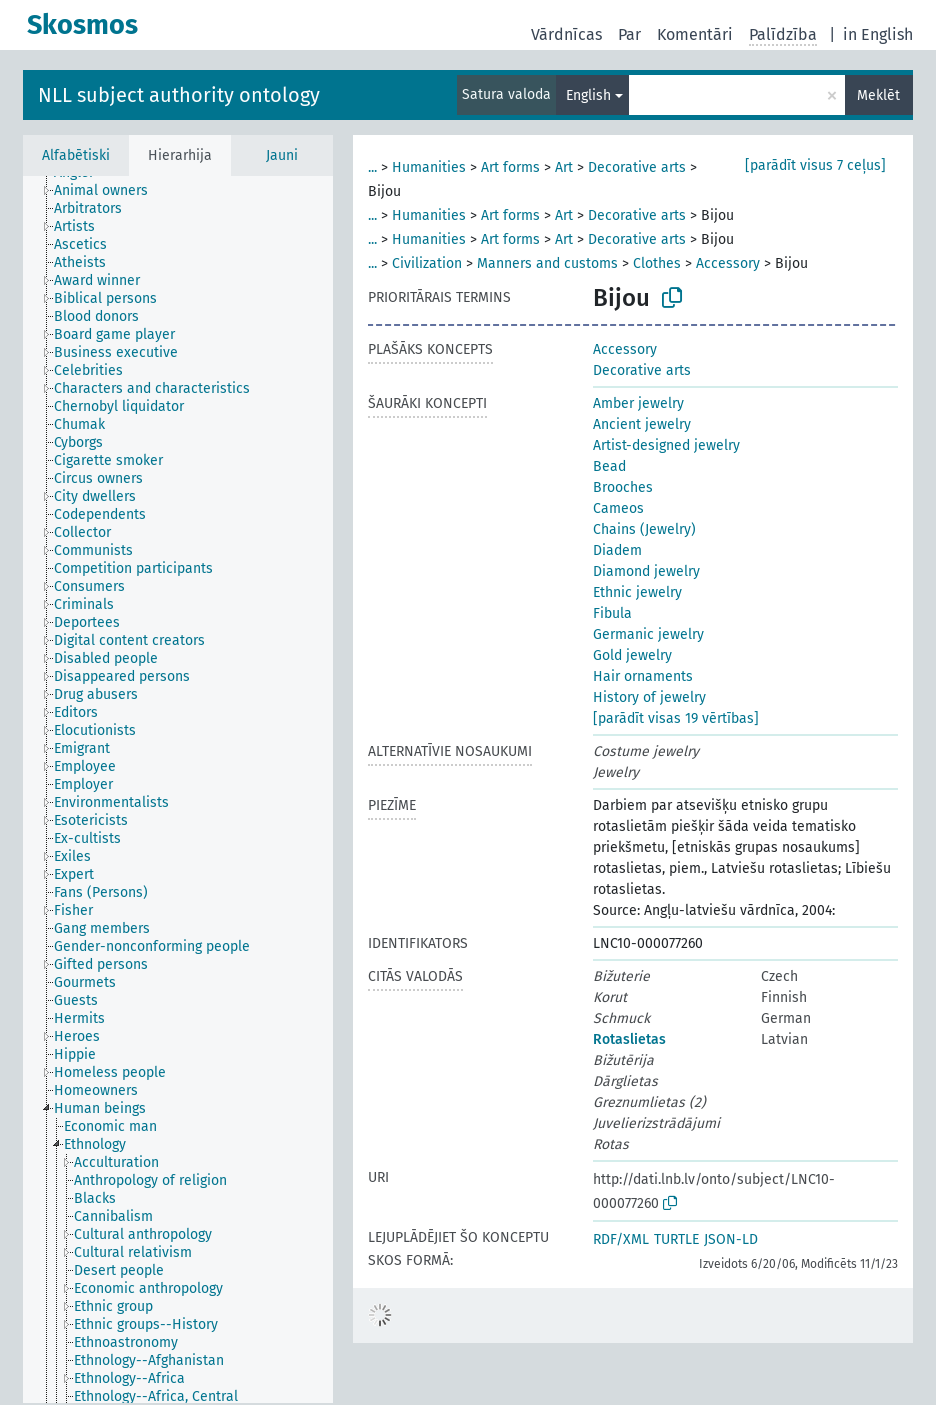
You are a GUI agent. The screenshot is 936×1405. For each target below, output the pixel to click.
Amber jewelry (638, 403)
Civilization (427, 263)
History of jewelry (649, 697)
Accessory (728, 263)
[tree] (178, 789)
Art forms (510, 167)
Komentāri (695, 34)
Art (564, 167)
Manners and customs (547, 263)
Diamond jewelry (646, 571)
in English (878, 34)
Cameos (618, 508)
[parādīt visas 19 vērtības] (676, 718)
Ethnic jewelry (637, 592)
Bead (609, 466)
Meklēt (878, 95)
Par (629, 34)
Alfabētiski (76, 155)
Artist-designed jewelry (666, 445)
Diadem (617, 550)
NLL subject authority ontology (179, 95)
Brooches (623, 487)
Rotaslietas (629, 1039)
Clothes (657, 263)
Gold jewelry (632, 655)
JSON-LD (731, 1239)
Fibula (612, 613)
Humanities (429, 167)
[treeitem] (109, 191)
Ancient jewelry (642, 424)
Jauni (282, 155)
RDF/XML (621, 1239)
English (588, 95)
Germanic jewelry (648, 634)
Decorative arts (637, 167)
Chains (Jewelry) (644, 529)
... (372, 167)
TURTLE (676, 1239)
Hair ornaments (643, 676)
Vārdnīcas (566, 34)
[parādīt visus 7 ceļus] (815, 165)
